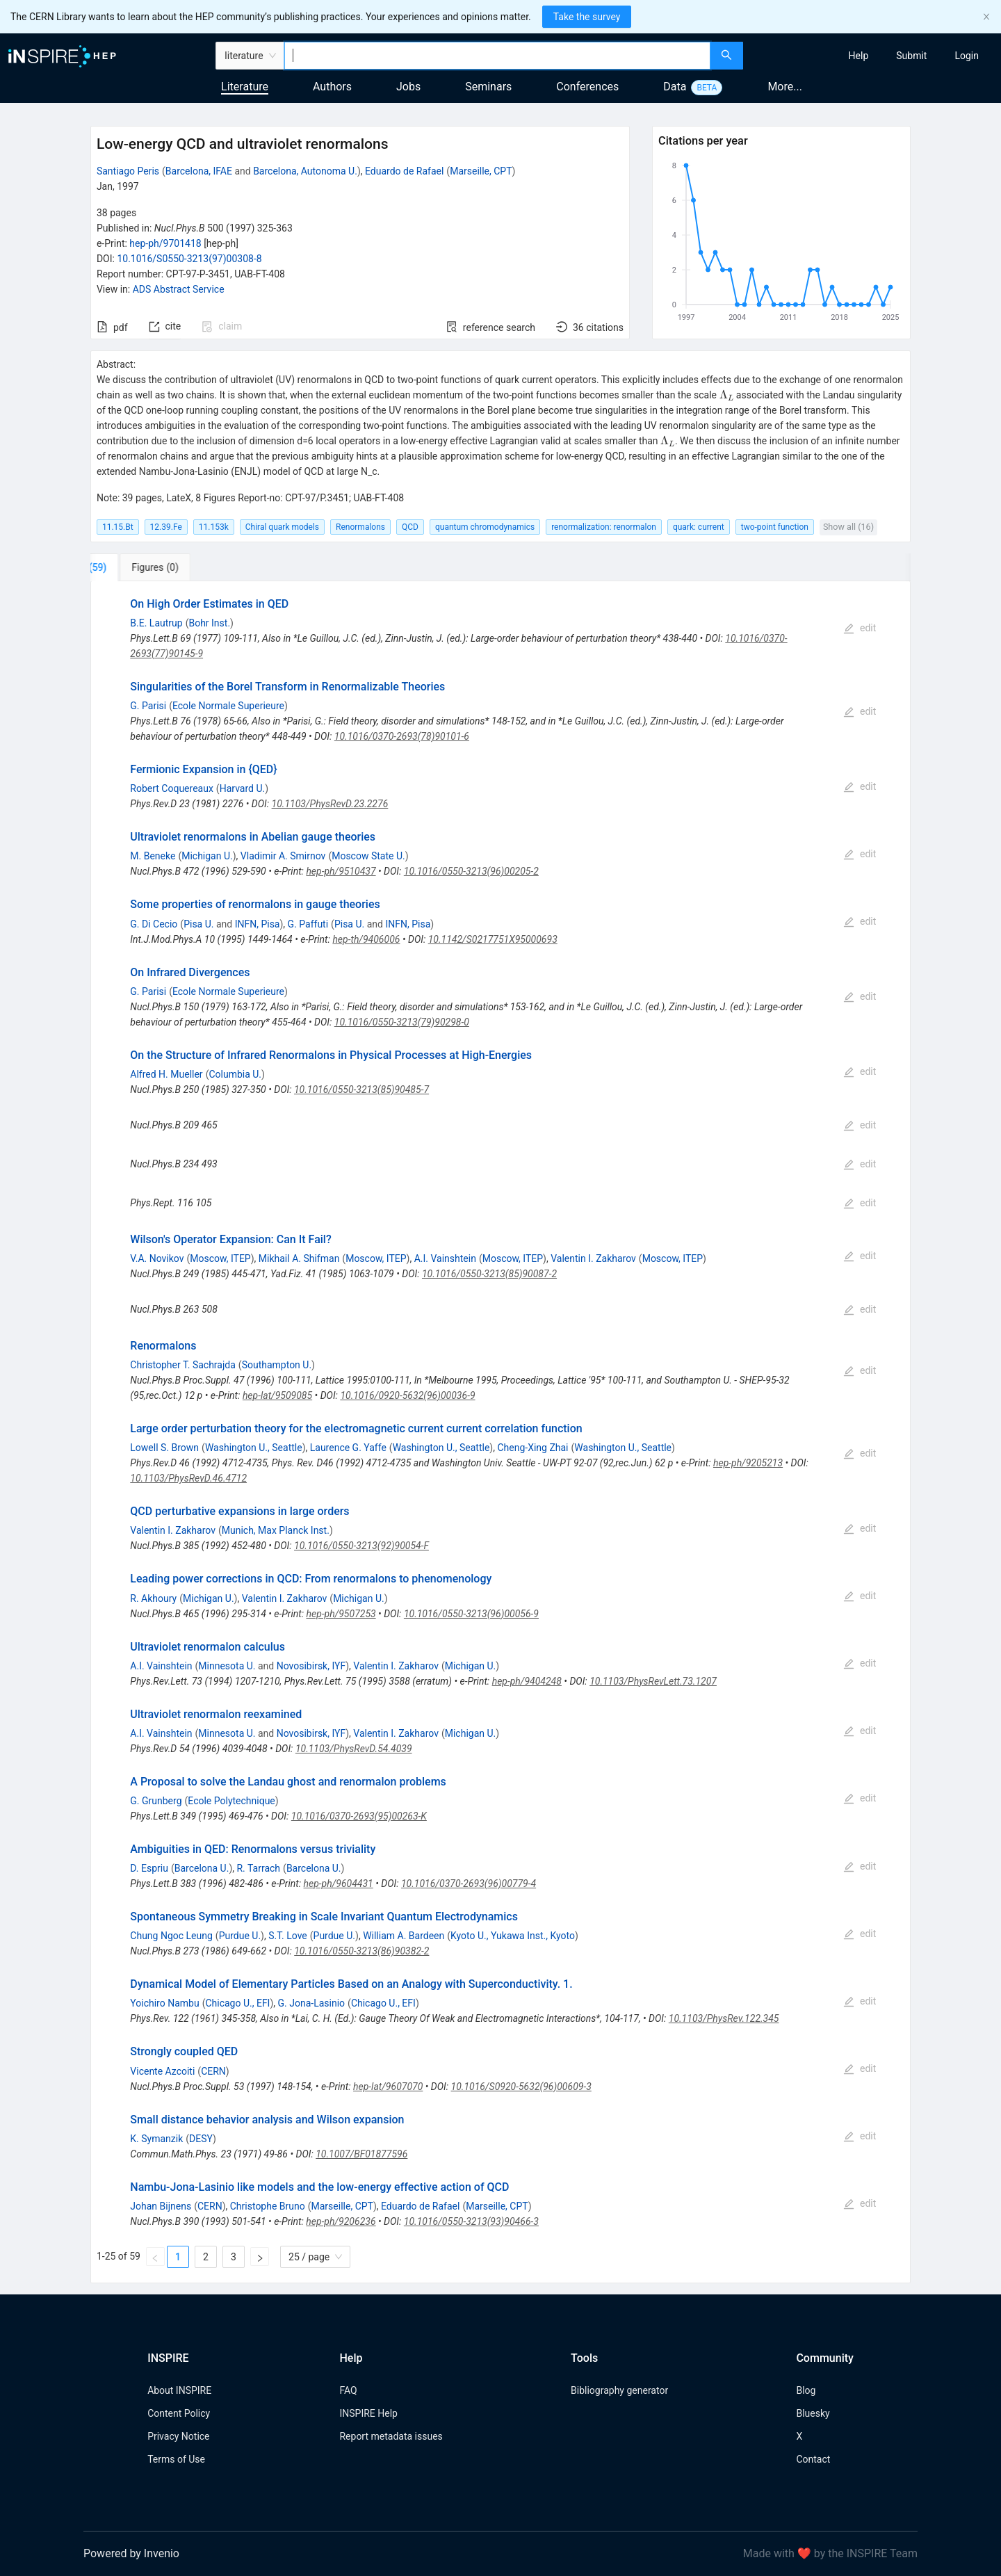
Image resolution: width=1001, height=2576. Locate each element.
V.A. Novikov (157, 1258)
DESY (201, 2138)
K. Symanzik (156, 2138)
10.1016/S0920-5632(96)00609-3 (521, 2086)
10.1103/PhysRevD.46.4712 (188, 1478)
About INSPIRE (179, 2390)
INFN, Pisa (257, 924)
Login (966, 55)
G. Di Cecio (153, 924)
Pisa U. (198, 924)
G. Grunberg (155, 1800)
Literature (244, 86)
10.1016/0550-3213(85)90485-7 (361, 1089)
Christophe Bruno (267, 2206)
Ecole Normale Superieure (228, 705)
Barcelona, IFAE (198, 171)
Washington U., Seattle (253, 1447)
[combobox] (497, 56)
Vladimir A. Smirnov (283, 855)
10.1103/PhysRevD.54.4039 (353, 1748)
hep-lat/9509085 (277, 1395)
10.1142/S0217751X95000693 (493, 939)
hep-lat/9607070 (388, 2086)
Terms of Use (176, 2459)
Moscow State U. (368, 855)
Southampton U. (276, 1364)
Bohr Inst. (209, 623)
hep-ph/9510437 (340, 871)
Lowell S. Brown (164, 1447)
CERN (213, 2071)
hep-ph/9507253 (340, 1613)
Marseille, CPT (481, 171)
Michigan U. (207, 855)
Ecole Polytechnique (231, 1800)
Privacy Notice (178, 2436)
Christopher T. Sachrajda (183, 1364)
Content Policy (178, 2413)
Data (674, 86)
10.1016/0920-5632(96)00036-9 (407, 1395)
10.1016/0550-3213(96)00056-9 (471, 1613)
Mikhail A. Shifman (299, 1258)
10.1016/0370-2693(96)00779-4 (468, 1883)
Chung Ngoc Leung (171, 1935)
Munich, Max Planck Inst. (275, 1530)
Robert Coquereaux (171, 788)
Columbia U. (235, 1074)
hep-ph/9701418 (165, 243)
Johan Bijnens (160, 2206)
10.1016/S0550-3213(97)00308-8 (189, 258)
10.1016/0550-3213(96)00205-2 (471, 871)
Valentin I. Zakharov (593, 1258)
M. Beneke (152, 855)
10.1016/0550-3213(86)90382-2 (361, 1951)
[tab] (136, 567)
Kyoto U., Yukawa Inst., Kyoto (512, 1935)
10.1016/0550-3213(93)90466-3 (471, 2221)
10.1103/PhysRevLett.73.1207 (653, 1681)
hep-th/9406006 (366, 939)
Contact (813, 2459)
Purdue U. (240, 1935)
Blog (805, 2390)
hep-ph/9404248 (527, 1681)
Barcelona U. (201, 1868)
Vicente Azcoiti (162, 2071)
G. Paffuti (308, 924)
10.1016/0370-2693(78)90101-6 (401, 736)
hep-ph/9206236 (340, 2221)
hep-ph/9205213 (748, 1462)
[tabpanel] (500, 1432)
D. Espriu (149, 1868)
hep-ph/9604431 (338, 1883)
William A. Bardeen (403, 1935)
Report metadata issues (390, 2436)
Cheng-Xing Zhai (532, 1447)
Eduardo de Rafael (404, 171)
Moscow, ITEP (220, 1258)
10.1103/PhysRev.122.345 (724, 2018)
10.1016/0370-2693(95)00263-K (359, 1816)
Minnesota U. (226, 1665)
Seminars (488, 86)
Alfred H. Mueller (166, 1074)
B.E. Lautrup (156, 623)
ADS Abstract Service (179, 289)
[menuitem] (859, 55)
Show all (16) (848, 526)
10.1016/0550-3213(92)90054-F (361, 1545)
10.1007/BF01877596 (361, 2154)
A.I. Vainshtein (445, 1258)
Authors (332, 86)
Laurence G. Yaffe (348, 1447)
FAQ (348, 2390)
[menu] (874, 55)
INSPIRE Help (368, 2413)
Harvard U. (243, 788)
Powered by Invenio (131, 2553)
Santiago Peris (128, 171)
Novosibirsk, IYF (311, 1665)
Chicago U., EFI (237, 2003)
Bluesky (812, 2413)
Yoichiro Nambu (164, 2003)
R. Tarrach (258, 1868)
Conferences (587, 86)
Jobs (408, 86)
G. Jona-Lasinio (311, 2003)
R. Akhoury (153, 1598)
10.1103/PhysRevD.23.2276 (330, 803)
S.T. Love (287, 1935)
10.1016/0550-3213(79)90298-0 (401, 1022)
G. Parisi (148, 705)
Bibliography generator (619, 2390)
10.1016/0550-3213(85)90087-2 (489, 1273)
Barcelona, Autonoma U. (305, 171)
